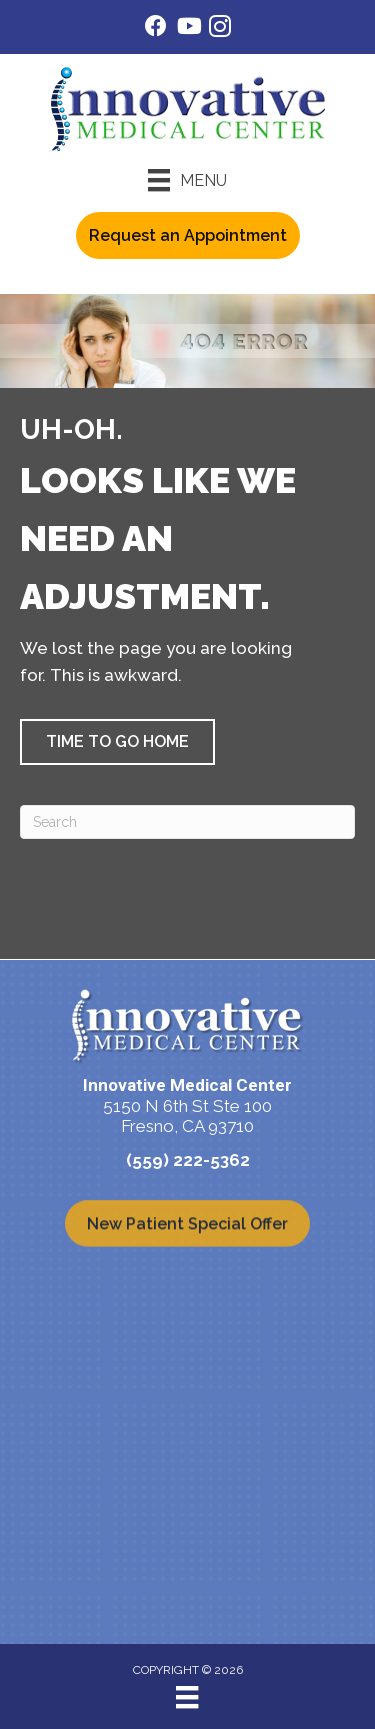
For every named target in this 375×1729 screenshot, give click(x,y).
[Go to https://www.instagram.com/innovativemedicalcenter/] (220, 29)
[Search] (187, 822)
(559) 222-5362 (188, 1160)
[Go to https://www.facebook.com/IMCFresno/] (156, 28)
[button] (117, 742)
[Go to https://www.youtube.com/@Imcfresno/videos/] (188, 28)
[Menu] (187, 180)
